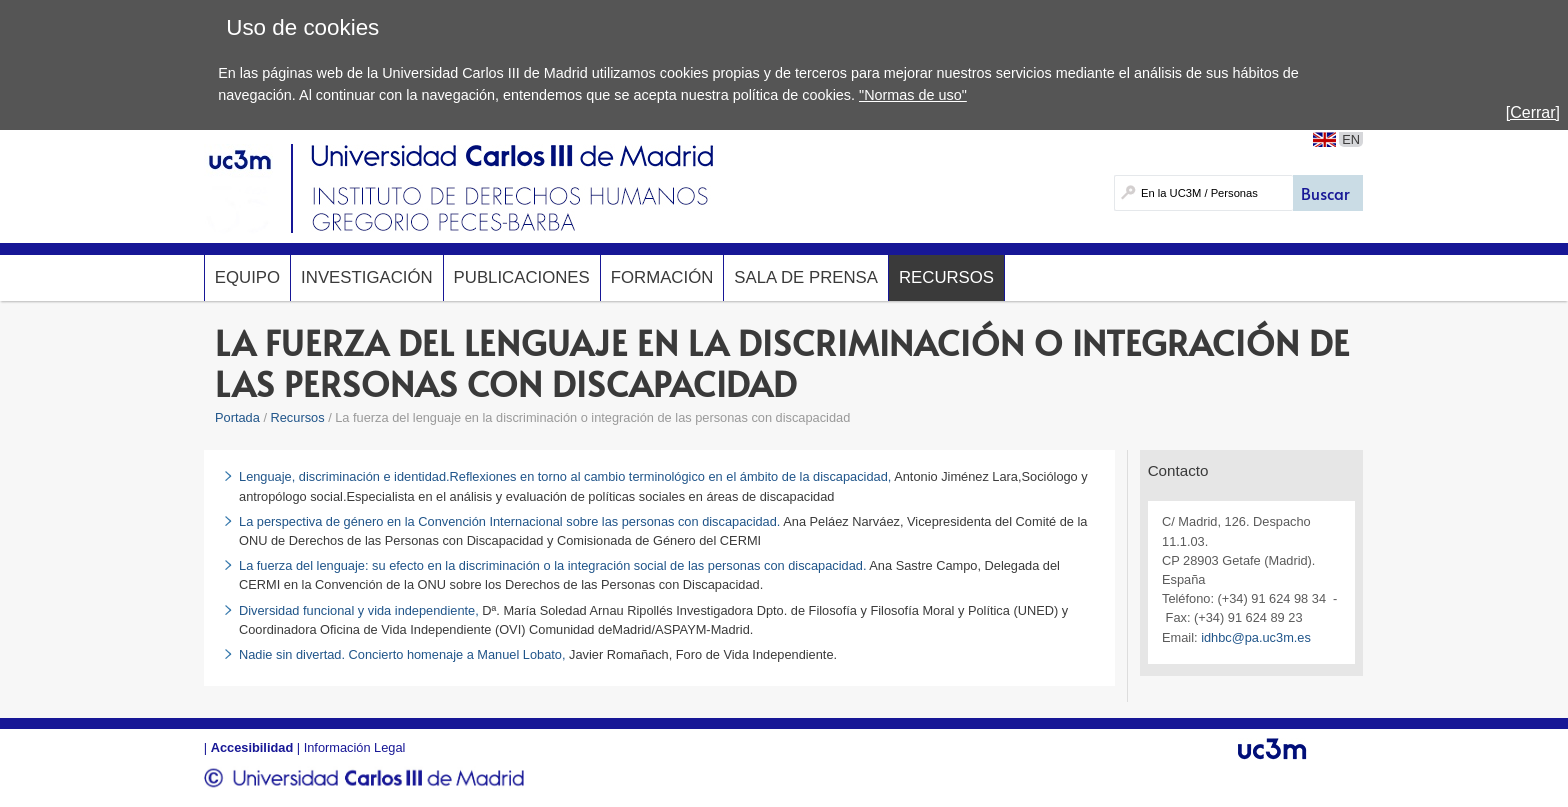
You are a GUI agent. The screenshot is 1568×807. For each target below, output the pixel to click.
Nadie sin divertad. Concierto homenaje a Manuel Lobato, (404, 654)
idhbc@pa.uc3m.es (1256, 637)
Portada (237, 417)
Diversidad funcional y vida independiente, (360, 610)
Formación (662, 277)
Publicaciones (522, 277)
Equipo (247, 277)
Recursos (946, 277)
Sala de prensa (806, 277)
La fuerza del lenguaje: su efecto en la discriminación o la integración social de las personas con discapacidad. (552, 565)
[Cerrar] (1533, 112)
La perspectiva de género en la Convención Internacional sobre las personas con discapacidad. (509, 521)
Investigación (366, 277)
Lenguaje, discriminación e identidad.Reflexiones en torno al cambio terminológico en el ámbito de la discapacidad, (565, 476)
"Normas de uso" (913, 95)
